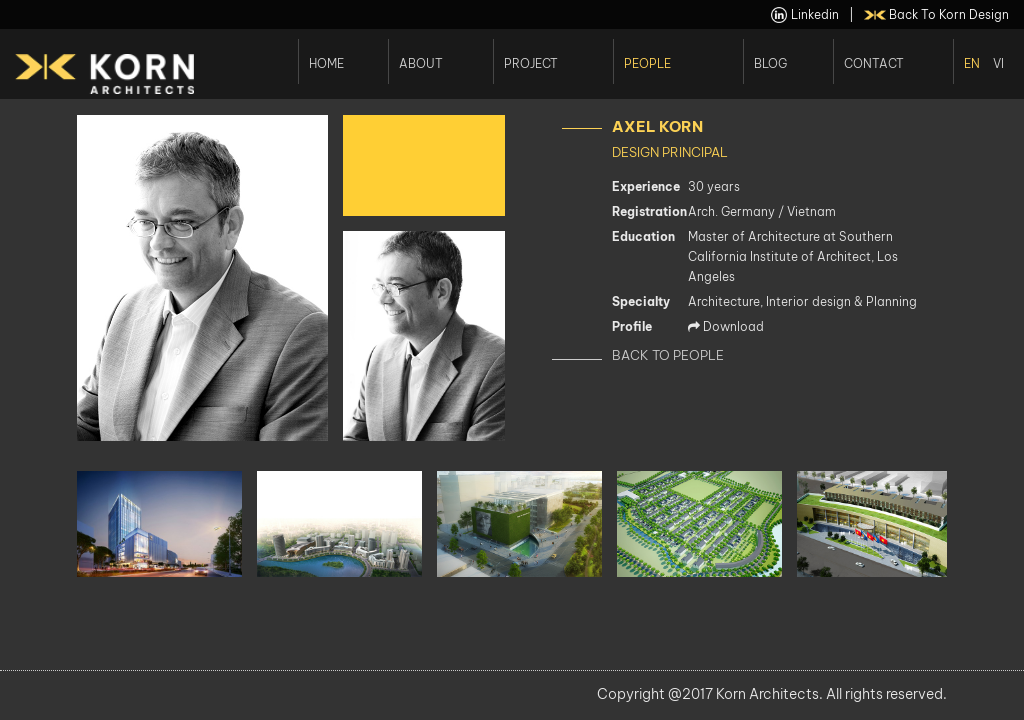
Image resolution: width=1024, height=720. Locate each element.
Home (326, 62)
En (972, 62)
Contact (874, 62)
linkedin (805, 15)
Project (531, 62)
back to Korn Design (937, 15)
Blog (770, 62)
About (421, 62)
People (647, 62)
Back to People (668, 355)
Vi (998, 62)
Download (726, 326)
